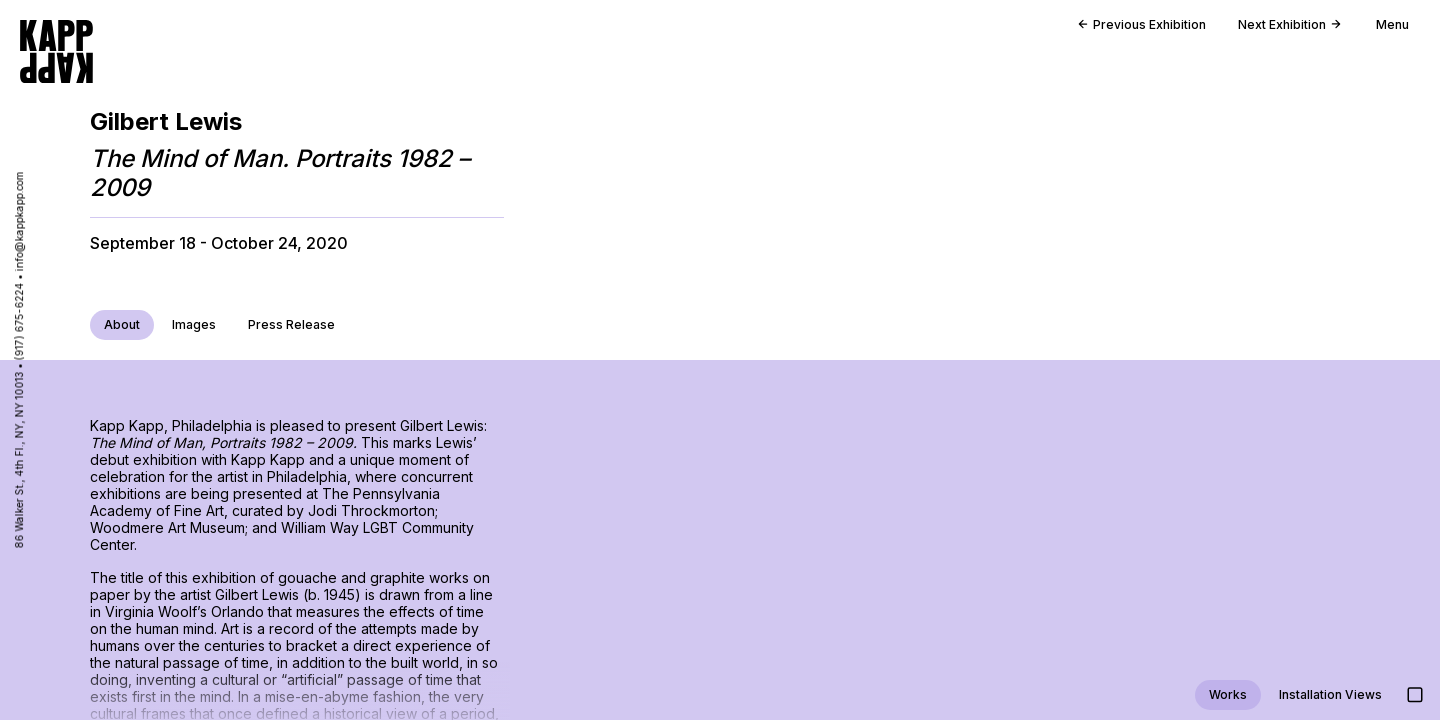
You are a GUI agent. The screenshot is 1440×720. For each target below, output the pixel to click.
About (122, 324)
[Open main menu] (1384, 30)
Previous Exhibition (1142, 24)
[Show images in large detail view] (1415, 695)
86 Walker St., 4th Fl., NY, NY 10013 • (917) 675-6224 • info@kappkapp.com (19, 360)
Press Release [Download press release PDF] (291, 324)
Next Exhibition (1289, 24)
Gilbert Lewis (166, 121)
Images (194, 324)
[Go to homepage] (56, 51)
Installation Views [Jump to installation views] (1330, 694)
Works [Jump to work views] (1228, 694)
